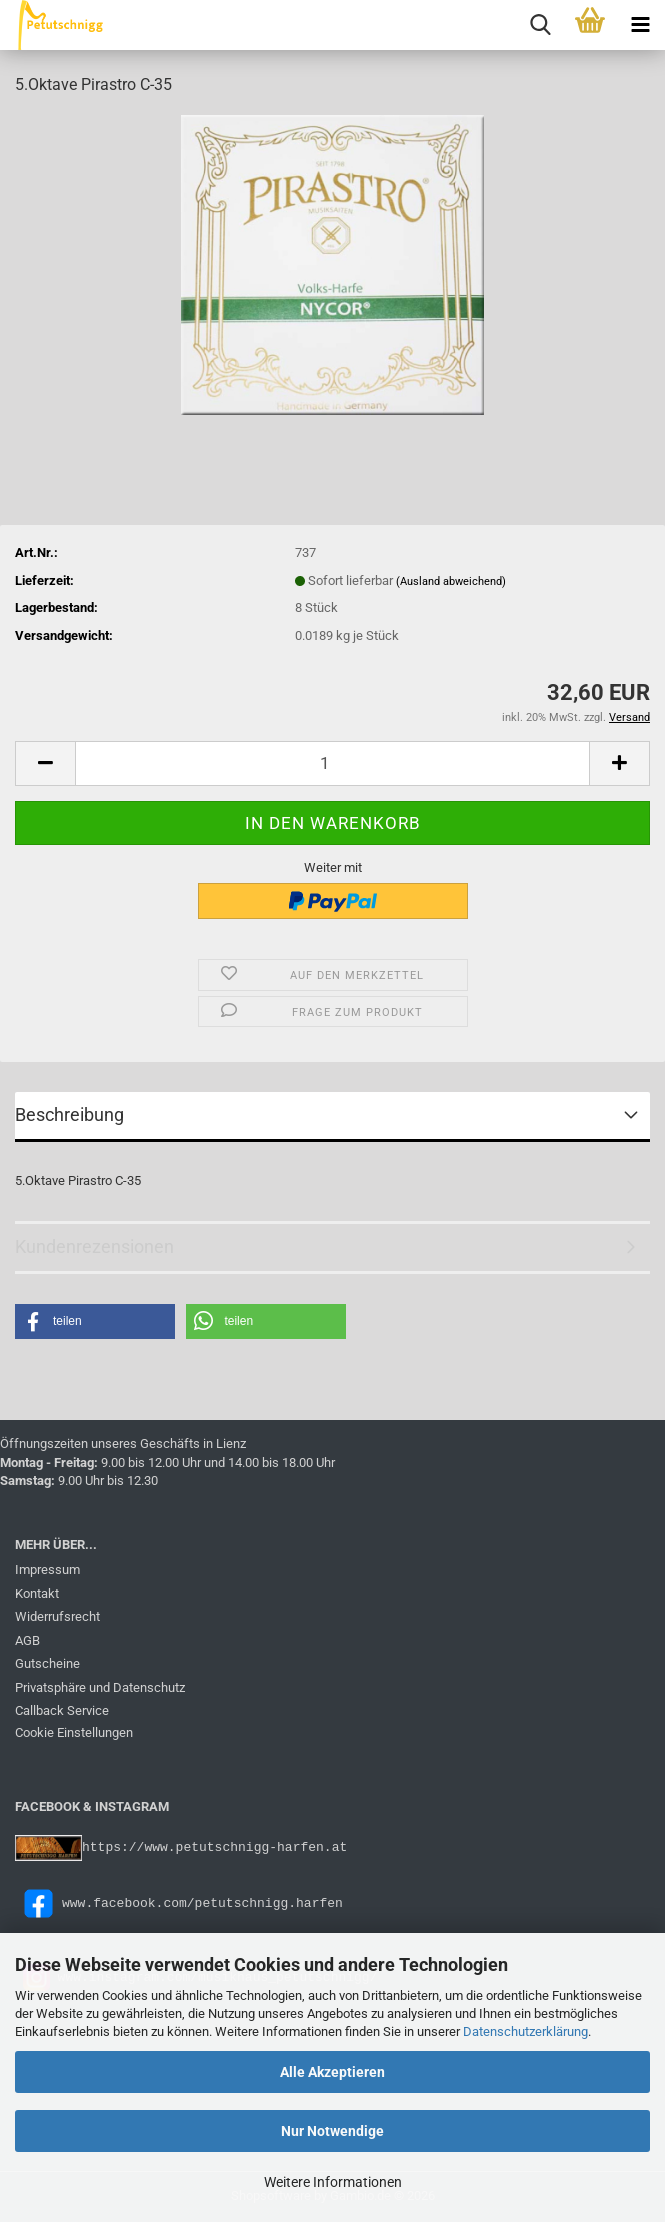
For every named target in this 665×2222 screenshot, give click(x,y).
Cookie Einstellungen (74, 1732)
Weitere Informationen (333, 2182)
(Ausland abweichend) (451, 581)
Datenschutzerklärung (525, 2031)
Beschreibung (69, 1114)
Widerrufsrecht (57, 1616)
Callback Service (62, 1710)
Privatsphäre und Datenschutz (100, 1687)
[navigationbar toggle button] (640, 25)
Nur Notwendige (332, 2131)
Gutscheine (47, 1663)
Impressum (47, 1569)
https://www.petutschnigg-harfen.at (214, 1847)
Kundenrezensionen (94, 1246)
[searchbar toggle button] (540, 25)
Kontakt (37, 1593)
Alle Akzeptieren (332, 2072)
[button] (45, 763)
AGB (27, 1640)
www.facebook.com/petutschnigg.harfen (179, 1902)
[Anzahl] (332, 763)
